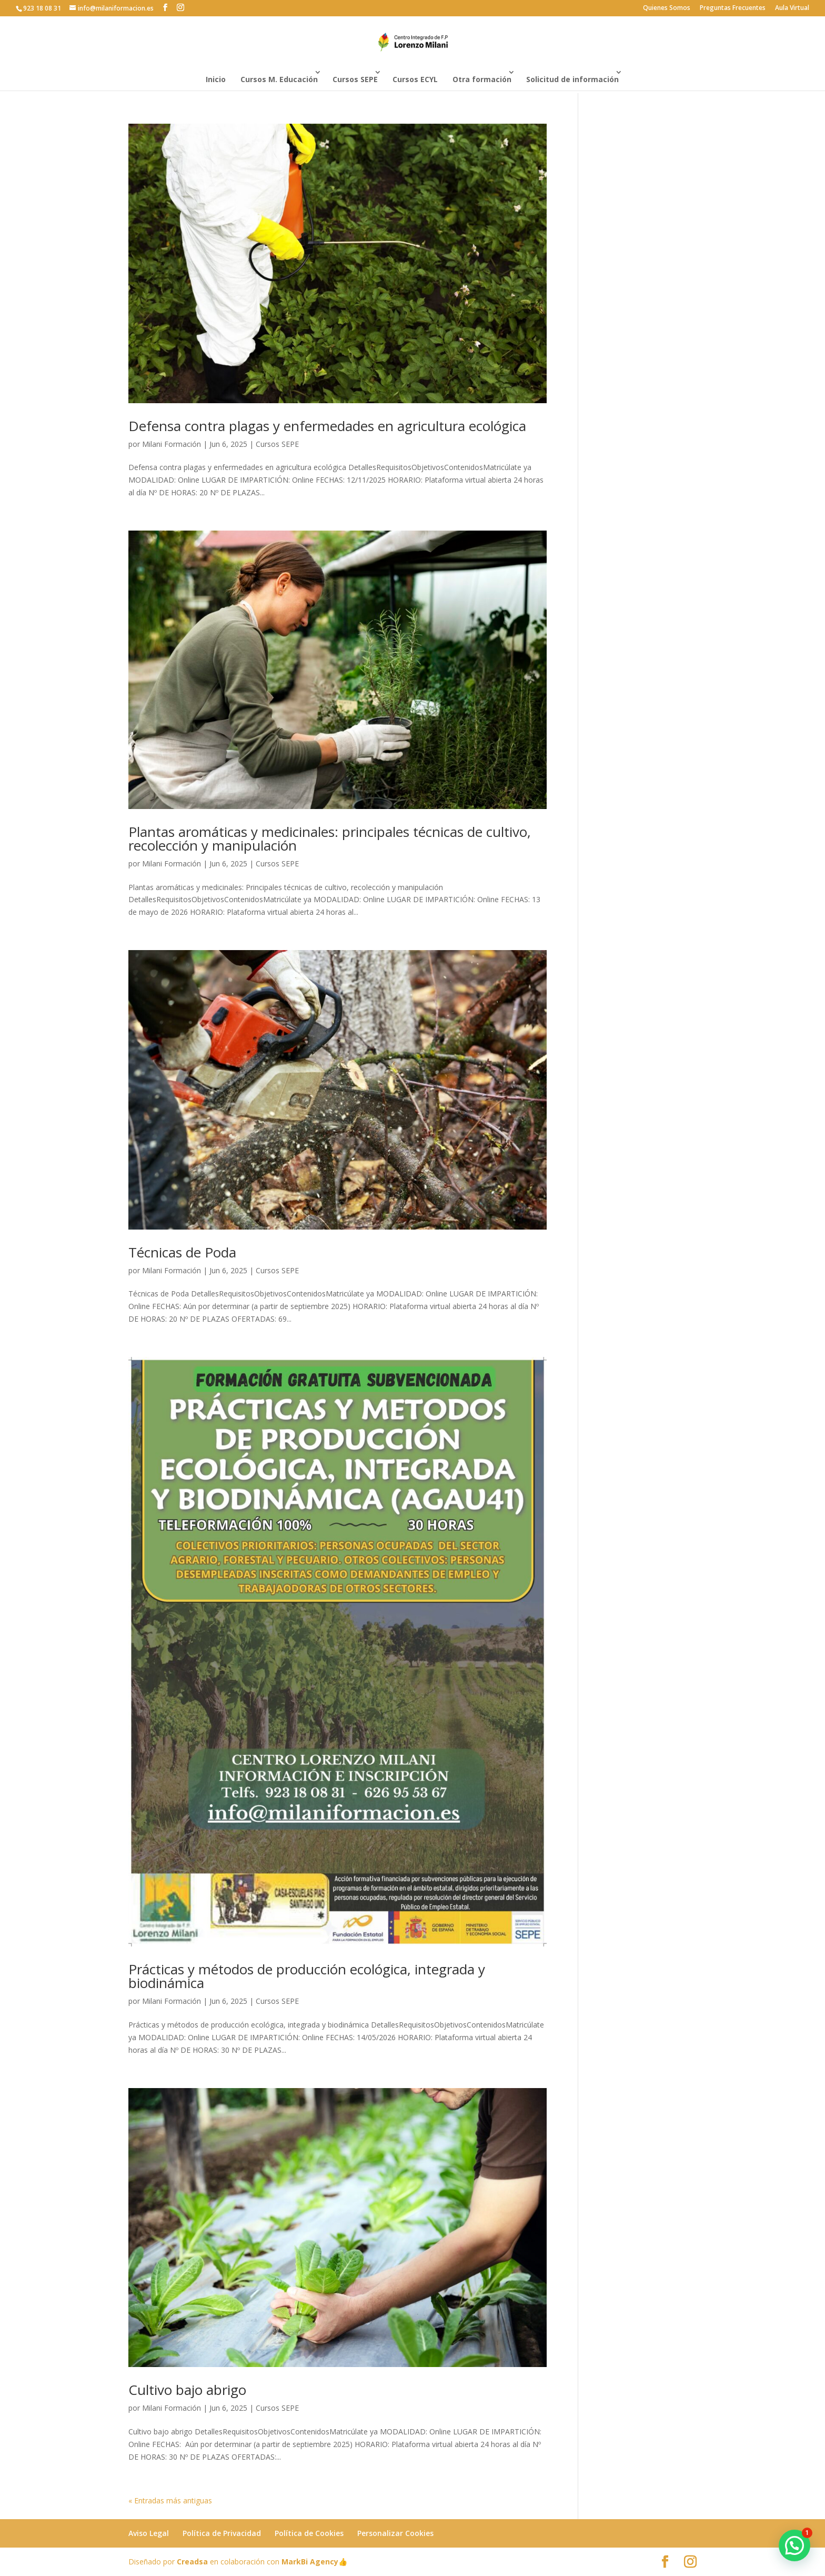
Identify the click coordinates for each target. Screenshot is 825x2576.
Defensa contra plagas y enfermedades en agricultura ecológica (327, 425)
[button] (794, 2545)
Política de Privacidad (222, 2533)
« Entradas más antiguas (170, 2500)
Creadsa (192, 2562)
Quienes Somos (666, 8)
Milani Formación (171, 444)
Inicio (216, 79)
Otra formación (481, 79)
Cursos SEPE (355, 79)
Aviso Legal (148, 2533)
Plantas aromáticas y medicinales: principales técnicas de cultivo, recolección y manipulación (329, 838)
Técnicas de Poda (182, 1252)
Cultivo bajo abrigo (187, 2389)
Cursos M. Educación (279, 79)
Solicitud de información (572, 79)
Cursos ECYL (415, 79)
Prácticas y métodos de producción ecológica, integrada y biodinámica (306, 1976)
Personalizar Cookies (395, 2533)
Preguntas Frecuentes (733, 8)
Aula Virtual (792, 8)
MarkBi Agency (309, 2562)
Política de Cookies (309, 2533)
